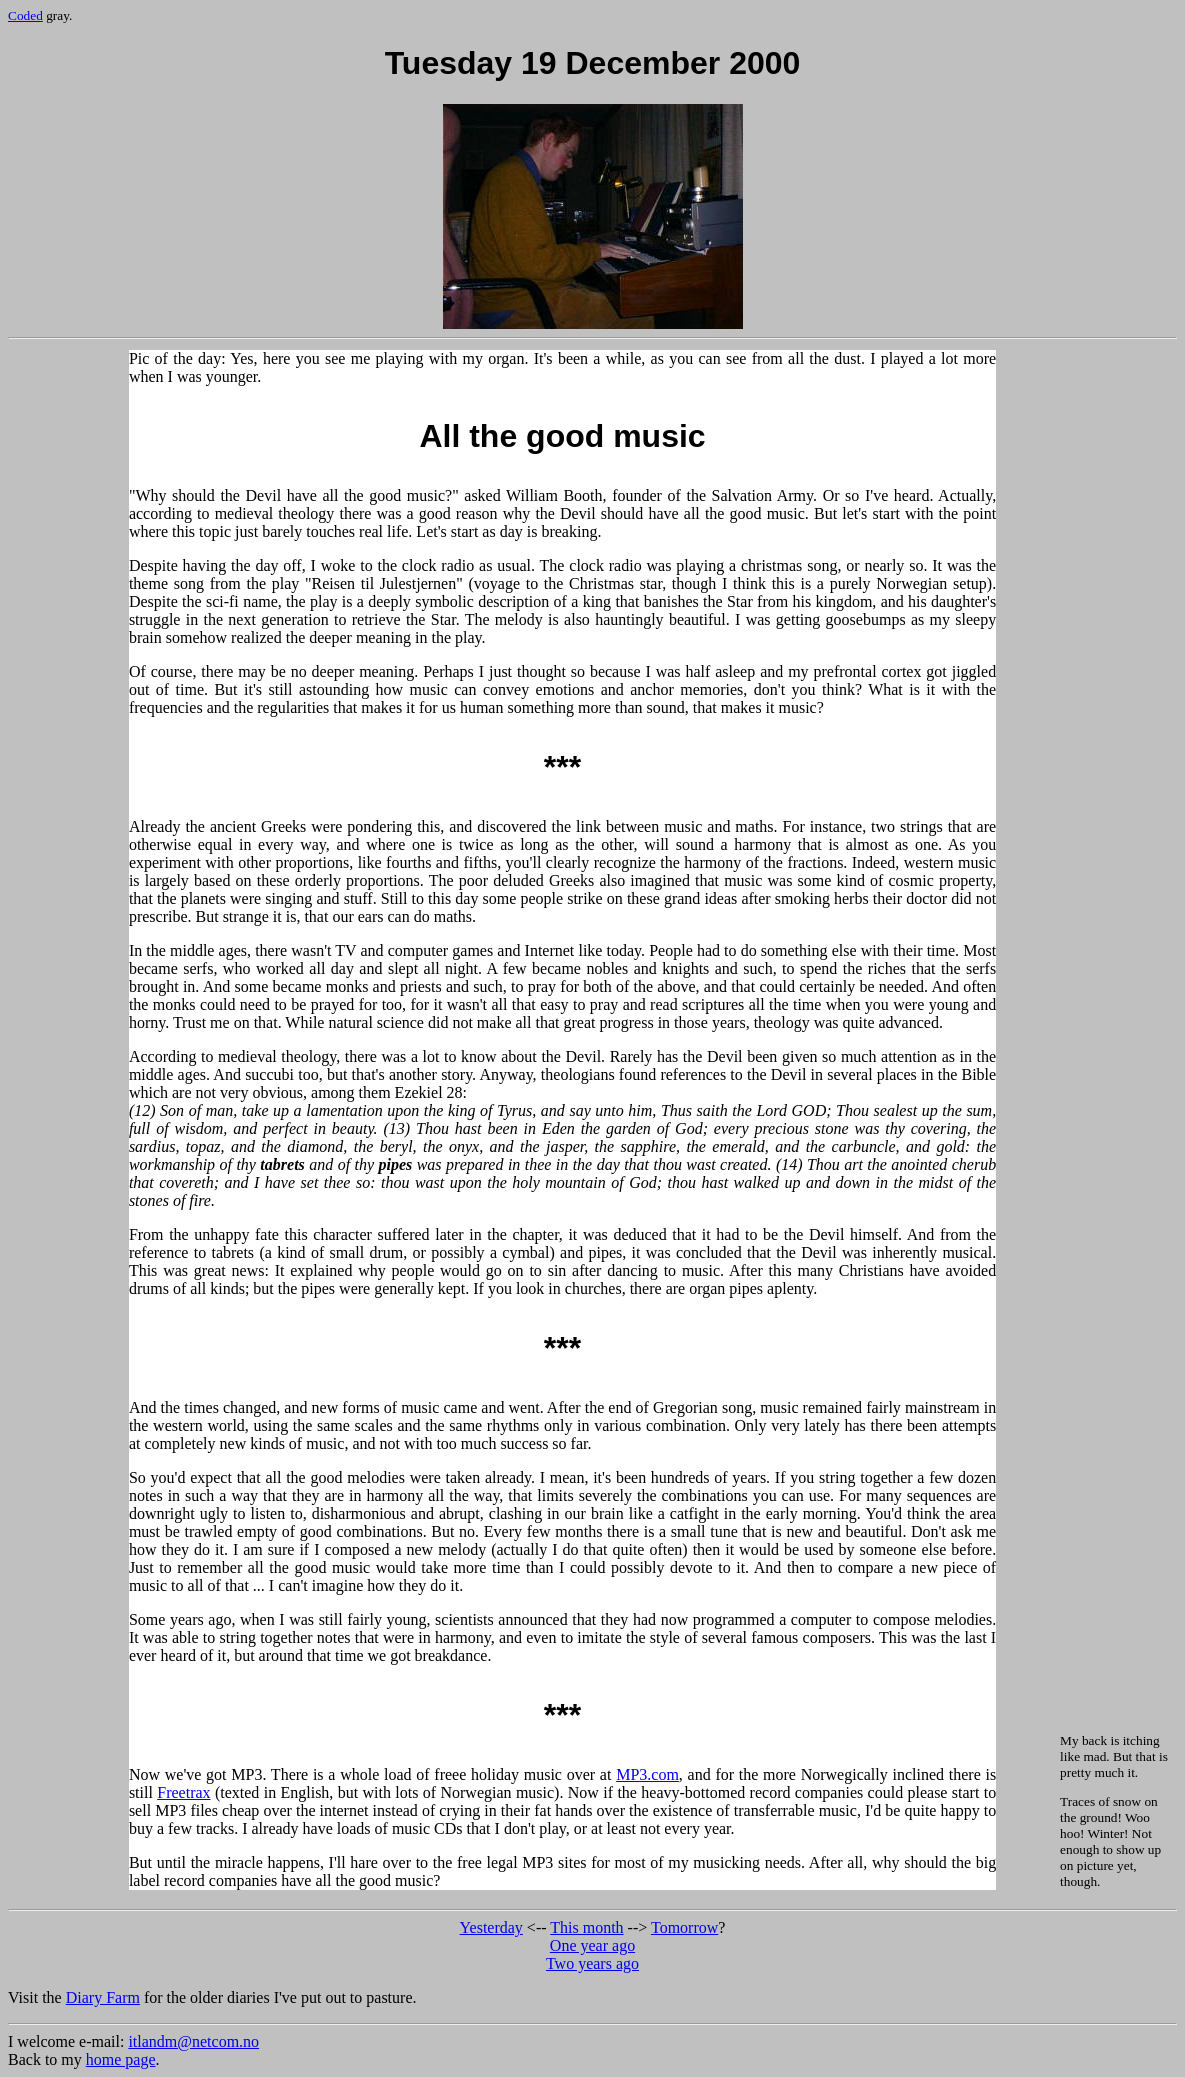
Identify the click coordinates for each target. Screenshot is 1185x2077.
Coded (25, 15)
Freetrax (183, 1792)
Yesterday (491, 1927)
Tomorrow (684, 1927)
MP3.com (647, 1774)
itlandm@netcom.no (193, 2041)
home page (121, 2059)
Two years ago (592, 1963)
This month (586, 1927)
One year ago (592, 1945)
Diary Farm (103, 1997)
